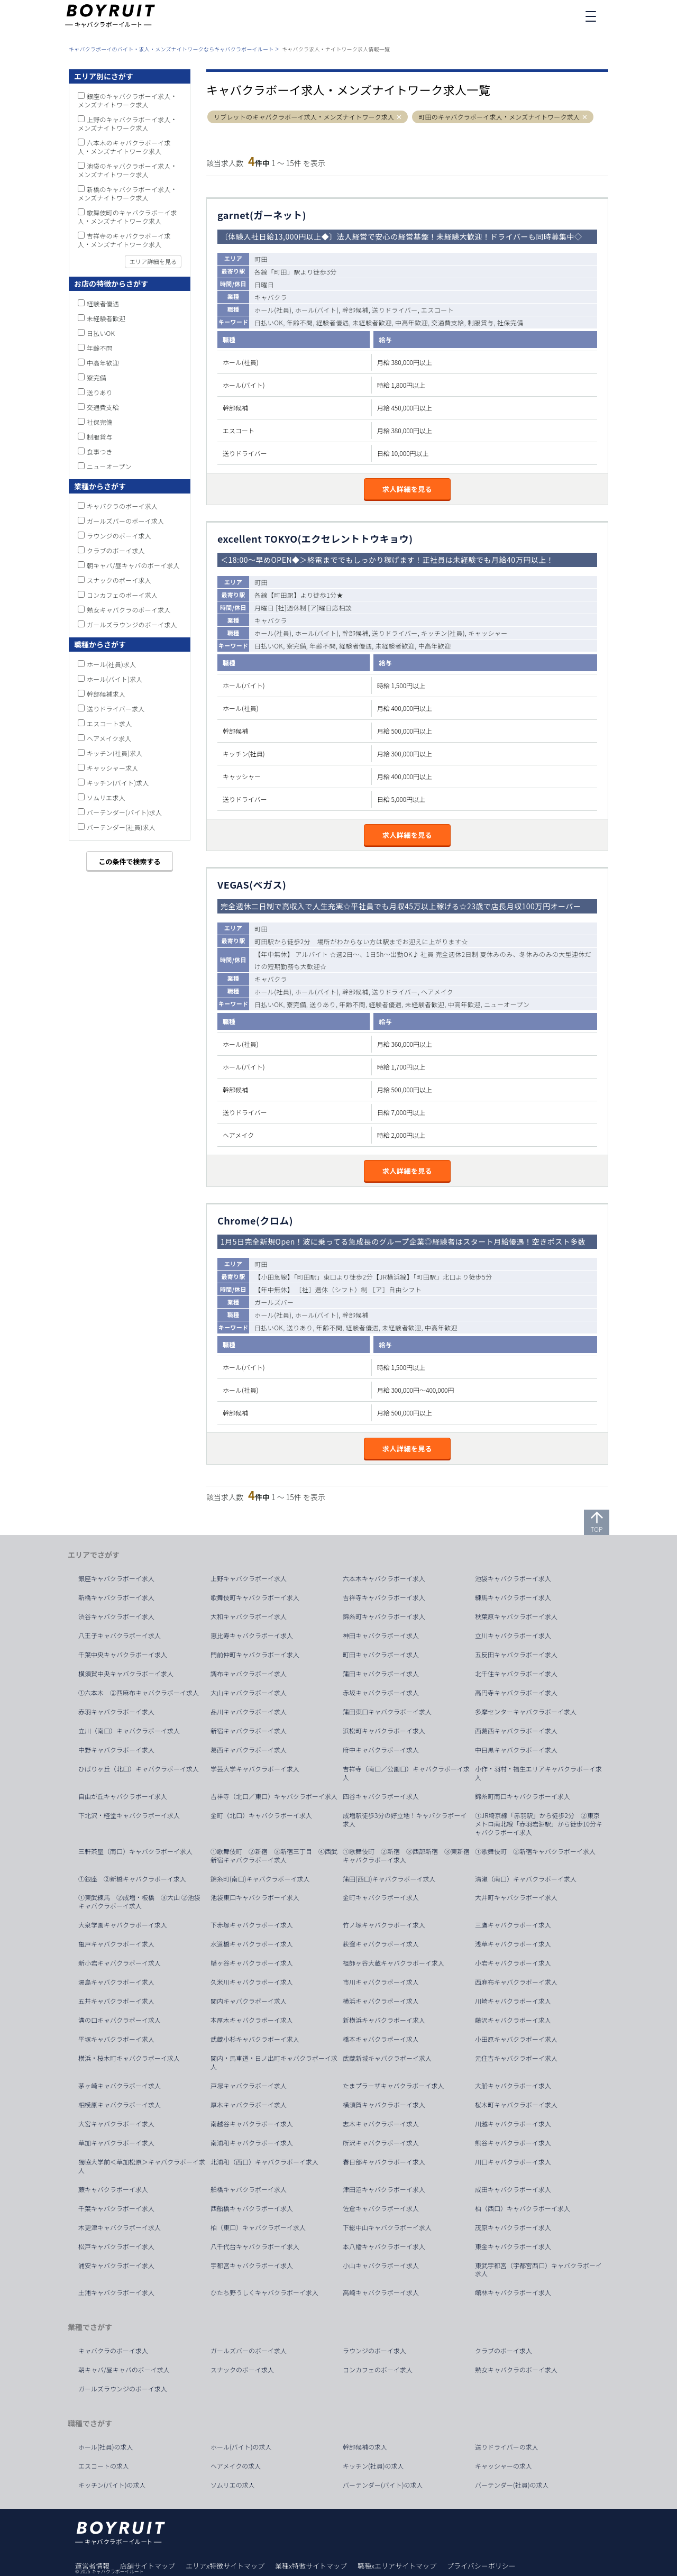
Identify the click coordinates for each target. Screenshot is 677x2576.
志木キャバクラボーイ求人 (381, 2124)
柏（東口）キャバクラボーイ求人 (258, 2227)
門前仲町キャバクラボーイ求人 (255, 1654)
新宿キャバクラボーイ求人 (249, 1731)
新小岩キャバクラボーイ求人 (119, 1963)
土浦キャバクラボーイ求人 (116, 2292)
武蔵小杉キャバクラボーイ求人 (255, 2039)
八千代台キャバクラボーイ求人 (255, 2246)
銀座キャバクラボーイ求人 (116, 1578)
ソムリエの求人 (233, 2485)
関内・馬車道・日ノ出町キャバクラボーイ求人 (274, 2062)
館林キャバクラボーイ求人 (513, 2292)
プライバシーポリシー (481, 2565)
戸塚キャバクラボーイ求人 (249, 2085)
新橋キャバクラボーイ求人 (116, 1597)
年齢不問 (100, 347)
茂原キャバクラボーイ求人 (513, 2227)
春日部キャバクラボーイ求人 (384, 2162)
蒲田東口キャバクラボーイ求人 (387, 1711)
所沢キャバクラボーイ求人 (381, 2143)
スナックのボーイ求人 (119, 580)
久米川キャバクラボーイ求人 (252, 1982)
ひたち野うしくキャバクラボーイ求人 (264, 2292)
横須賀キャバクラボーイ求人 (384, 2104)
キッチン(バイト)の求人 (112, 2485)
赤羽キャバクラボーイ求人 (116, 1711)
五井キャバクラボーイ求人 (116, 2001)
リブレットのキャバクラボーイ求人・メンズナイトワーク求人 (304, 117)
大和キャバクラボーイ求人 (249, 1616)
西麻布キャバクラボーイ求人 (516, 1982)
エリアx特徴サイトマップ (225, 2565)
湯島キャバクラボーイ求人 (116, 1982)
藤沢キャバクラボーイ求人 (513, 2020)
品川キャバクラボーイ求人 (249, 1711)
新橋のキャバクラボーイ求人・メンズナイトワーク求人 (127, 193)
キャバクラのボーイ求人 (122, 505)
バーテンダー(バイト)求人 (124, 812)
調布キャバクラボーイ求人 (249, 1673)
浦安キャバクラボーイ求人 (116, 2265)
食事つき (100, 451)
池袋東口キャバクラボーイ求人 (255, 1897)
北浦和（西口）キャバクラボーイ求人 (264, 2162)
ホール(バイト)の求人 (241, 2447)
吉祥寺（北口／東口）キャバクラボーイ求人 (274, 1796)
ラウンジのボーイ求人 (119, 535)
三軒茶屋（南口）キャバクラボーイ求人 (135, 1851)
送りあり (100, 392)
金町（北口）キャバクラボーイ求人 (261, 1815)
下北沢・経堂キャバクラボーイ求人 (129, 1815)
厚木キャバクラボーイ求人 (249, 2104)
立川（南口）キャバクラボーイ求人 (129, 1731)
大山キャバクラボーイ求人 (249, 1692)
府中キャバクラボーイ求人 (381, 1750)
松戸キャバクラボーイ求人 (116, 2246)
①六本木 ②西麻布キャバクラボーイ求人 (138, 1692)
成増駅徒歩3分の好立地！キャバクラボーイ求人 (404, 1819)
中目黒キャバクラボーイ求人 (516, 1750)
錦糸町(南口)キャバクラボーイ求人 (260, 1879)
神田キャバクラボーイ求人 (381, 1635)
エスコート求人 (109, 723)
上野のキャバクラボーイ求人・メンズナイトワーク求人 (127, 123)
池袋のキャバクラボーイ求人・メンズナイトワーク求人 (127, 170)
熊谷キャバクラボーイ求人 (513, 2143)
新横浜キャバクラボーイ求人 (384, 2020)
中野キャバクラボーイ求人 (116, 1750)
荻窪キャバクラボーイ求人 (381, 1944)
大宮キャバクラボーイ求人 (116, 2124)
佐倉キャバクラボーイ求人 (381, 2208)
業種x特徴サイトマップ (311, 2565)
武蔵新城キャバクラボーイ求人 (387, 2058)
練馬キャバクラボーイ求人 (513, 1597)
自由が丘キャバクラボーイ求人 (122, 1796)
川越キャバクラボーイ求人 (513, 2124)
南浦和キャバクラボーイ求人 (252, 2143)
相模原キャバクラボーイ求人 (119, 2104)
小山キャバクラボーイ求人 (381, 2265)
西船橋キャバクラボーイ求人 (252, 2208)
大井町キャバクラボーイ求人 (516, 1897)
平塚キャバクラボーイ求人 (116, 2039)
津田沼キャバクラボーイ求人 (384, 2189)
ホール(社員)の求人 (105, 2447)
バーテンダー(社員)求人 (121, 827)
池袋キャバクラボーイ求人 (513, 1578)
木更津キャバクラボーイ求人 (119, 2227)
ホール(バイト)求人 (115, 678)
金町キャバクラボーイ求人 (381, 1897)
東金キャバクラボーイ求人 (513, 2246)
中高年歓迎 (103, 362)
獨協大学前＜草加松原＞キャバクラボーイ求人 (141, 2166)
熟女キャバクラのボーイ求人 (129, 609)
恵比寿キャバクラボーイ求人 (252, 1635)
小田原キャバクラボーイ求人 (516, 2039)
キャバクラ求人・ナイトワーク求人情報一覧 (336, 49)
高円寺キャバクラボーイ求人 (516, 1692)
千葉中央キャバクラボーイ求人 (122, 1654)
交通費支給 (103, 407)
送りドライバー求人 (116, 708)
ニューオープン (109, 466)
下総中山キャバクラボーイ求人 (387, 2227)
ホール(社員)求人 (111, 664)
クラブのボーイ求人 (116, 550)
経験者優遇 (103, 303)
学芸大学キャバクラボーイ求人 (255, 1769)
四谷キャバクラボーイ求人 (381, 1796)
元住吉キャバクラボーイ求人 (516, 2058)
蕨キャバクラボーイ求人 (113, 2189)
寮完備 (96, 377)
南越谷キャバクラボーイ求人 (252, 2124)
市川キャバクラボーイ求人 (381, 1982)
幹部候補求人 (106, 693)
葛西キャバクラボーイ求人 (249, 1750)
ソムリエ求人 (106, 797)
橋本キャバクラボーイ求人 (381, 2039)
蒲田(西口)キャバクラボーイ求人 (389, 1879)
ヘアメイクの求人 (236, 2466)
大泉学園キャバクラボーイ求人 (122, 1925)
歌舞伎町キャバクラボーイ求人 (255, 1597)
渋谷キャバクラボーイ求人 (116, 1616)
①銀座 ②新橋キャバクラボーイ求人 (132, 1879)
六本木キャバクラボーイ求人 (384, 1578)
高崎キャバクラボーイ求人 (381, 2292)
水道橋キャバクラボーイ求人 (252, 1944)
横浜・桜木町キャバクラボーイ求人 (129, 2058)
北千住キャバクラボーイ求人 (516, 1673)
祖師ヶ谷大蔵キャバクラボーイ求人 (393, 1963)
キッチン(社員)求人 (115, 752)
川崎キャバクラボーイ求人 (513, 2001)
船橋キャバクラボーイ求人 (249, 2189)
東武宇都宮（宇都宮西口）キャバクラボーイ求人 (538, 2269)
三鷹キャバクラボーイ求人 (513, 1925)
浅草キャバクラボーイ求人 (513, 1944)
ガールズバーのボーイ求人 (125, 520)
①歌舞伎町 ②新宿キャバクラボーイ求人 (535, 1851)
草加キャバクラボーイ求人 (116, 2143)
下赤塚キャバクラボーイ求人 (252, 1925)
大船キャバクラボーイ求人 (513, 2085)
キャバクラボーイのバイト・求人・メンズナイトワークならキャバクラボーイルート (171, 49)
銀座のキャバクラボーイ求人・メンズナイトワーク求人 (127, 100)
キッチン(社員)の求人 (373, 2466)
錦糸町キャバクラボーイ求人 (384, 1616)
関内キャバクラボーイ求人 (249, 2001)
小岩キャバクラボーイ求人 (513, 1963)
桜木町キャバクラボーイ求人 (516, 2104)
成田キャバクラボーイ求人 (513, 2189)
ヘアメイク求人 (109, 738)
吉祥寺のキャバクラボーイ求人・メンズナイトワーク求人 (124, 240)
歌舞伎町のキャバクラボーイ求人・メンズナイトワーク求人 (127, 216)
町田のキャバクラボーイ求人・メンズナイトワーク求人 (499, 117)
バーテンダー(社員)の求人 (512, 2485)
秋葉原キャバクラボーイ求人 (516, 1616)
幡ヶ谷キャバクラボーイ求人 (252, 1963)
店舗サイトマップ (147, 2565)
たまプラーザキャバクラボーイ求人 (393, 2085)
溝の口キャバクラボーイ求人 (119, 2020)
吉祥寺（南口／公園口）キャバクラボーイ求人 (406, 1773)
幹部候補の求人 (365, 2447)
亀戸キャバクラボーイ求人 (116, 1944)
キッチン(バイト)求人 (118, 782)
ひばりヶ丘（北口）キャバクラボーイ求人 (138, 1769)
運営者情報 (92, 2565)
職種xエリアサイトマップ (397, 2565)
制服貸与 (100, 436)
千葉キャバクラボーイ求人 (116, 2208)
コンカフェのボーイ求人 (122, 594)
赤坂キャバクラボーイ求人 (381, 1692)
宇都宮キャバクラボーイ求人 (252, 2265)
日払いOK (101, 332)
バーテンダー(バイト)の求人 (383, 2485)
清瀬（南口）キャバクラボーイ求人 (526, 1879)
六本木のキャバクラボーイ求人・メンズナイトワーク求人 (124, 147)
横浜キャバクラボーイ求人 (381, 2001)
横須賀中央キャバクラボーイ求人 (125, 1673)
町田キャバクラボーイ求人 (381, 1654)
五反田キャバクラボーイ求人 (516, 1654)
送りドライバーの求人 (506, 2447)
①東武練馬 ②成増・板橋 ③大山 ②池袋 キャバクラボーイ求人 (142, 1901)
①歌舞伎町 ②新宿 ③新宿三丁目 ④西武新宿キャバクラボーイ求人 (274, 1855)
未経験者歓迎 (106, 318)
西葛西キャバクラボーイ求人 (516, 1731)
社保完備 (100, 421)
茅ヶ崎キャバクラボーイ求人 (119, 2085)
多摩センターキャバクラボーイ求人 (526, 1711)
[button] (399, 117)
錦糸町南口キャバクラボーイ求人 (522, 1796)
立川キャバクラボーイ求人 (513, 1635)
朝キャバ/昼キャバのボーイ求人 (133, 565)
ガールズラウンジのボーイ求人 (132, 624)
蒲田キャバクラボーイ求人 (381, 1673)
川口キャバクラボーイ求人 (513, 2162)
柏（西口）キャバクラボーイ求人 (522, 2208)
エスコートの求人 (103, 2466)
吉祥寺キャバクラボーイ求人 (384, 1597)
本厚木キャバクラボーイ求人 (252, 2020)
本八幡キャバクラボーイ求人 (384, 2246)
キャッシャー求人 (113, 767)
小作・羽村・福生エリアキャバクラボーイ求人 (538, 1773)
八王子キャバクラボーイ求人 (119, 1635)
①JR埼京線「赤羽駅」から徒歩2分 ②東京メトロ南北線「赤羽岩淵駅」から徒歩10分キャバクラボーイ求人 (538, 1824)
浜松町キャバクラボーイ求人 (384, 1731)
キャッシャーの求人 (503, 2466)
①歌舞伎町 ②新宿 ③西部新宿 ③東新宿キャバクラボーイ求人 (406, 1855)
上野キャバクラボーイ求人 (249, 1578)
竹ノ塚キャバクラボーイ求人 (384, 1925)
